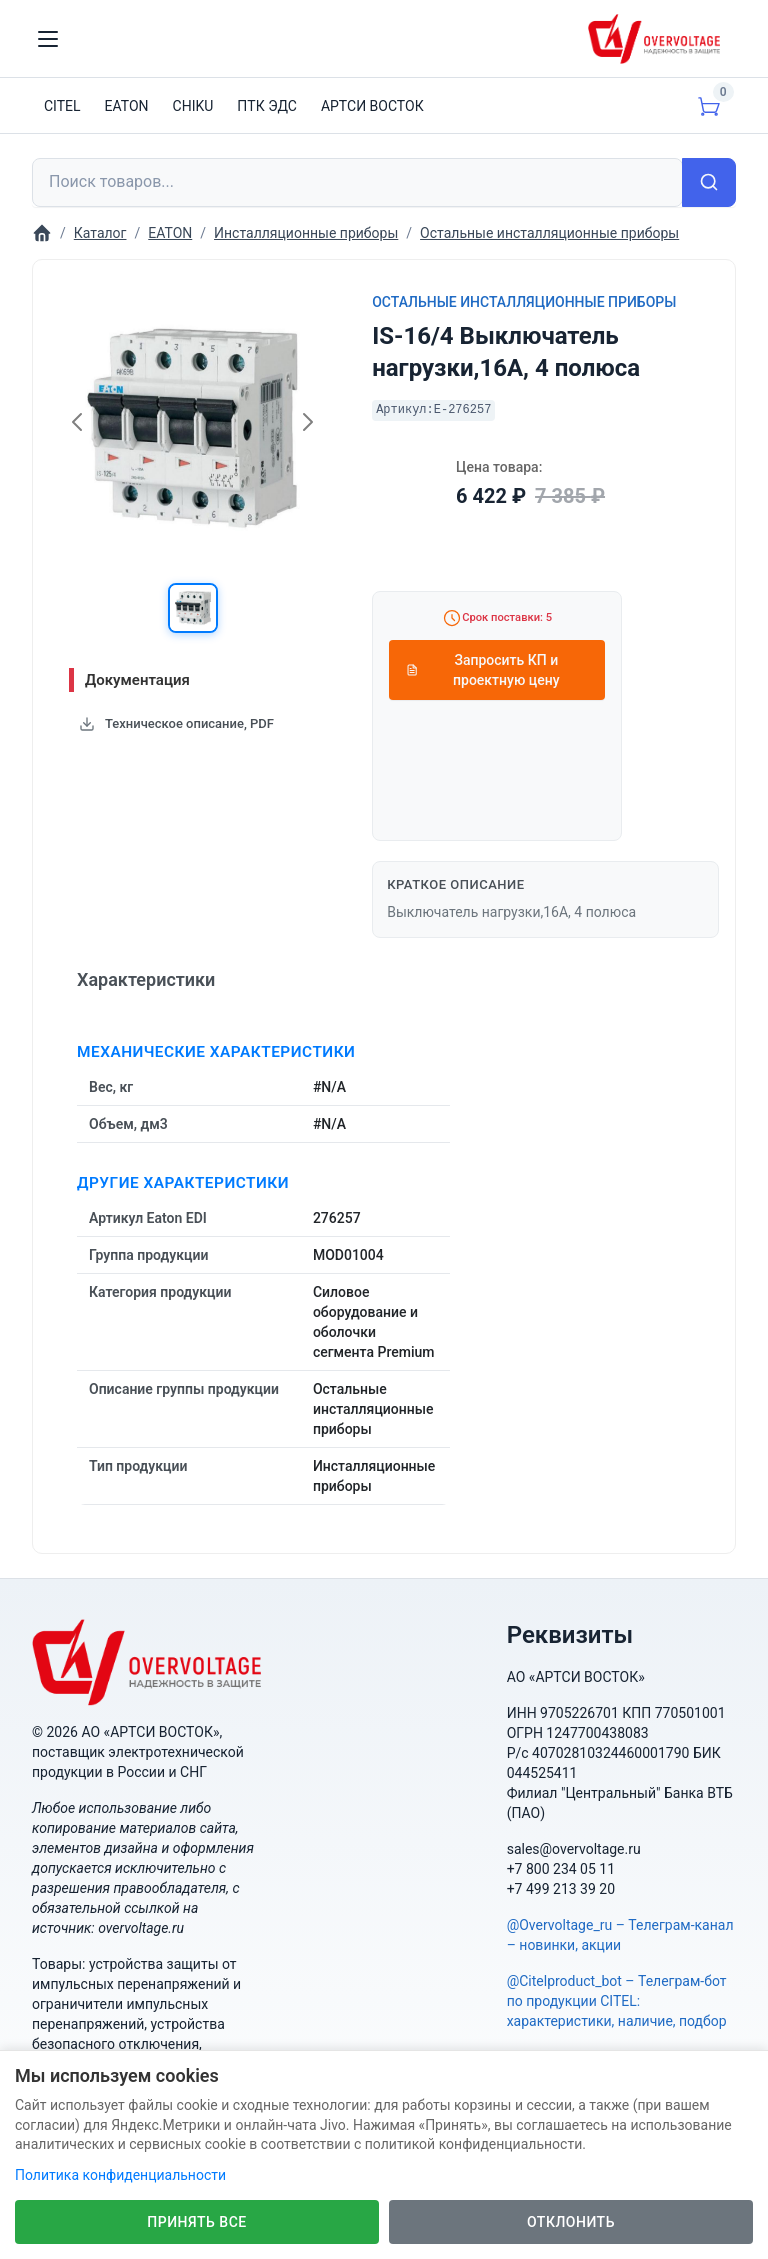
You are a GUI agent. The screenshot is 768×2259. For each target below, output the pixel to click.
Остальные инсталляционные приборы (524, 302)
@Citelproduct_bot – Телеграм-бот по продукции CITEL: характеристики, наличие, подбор (617, 2001)
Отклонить (571, 2222)
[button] (193, 608)
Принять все (196, 2222)
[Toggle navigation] (48, 39)
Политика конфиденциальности (120, 2175)
